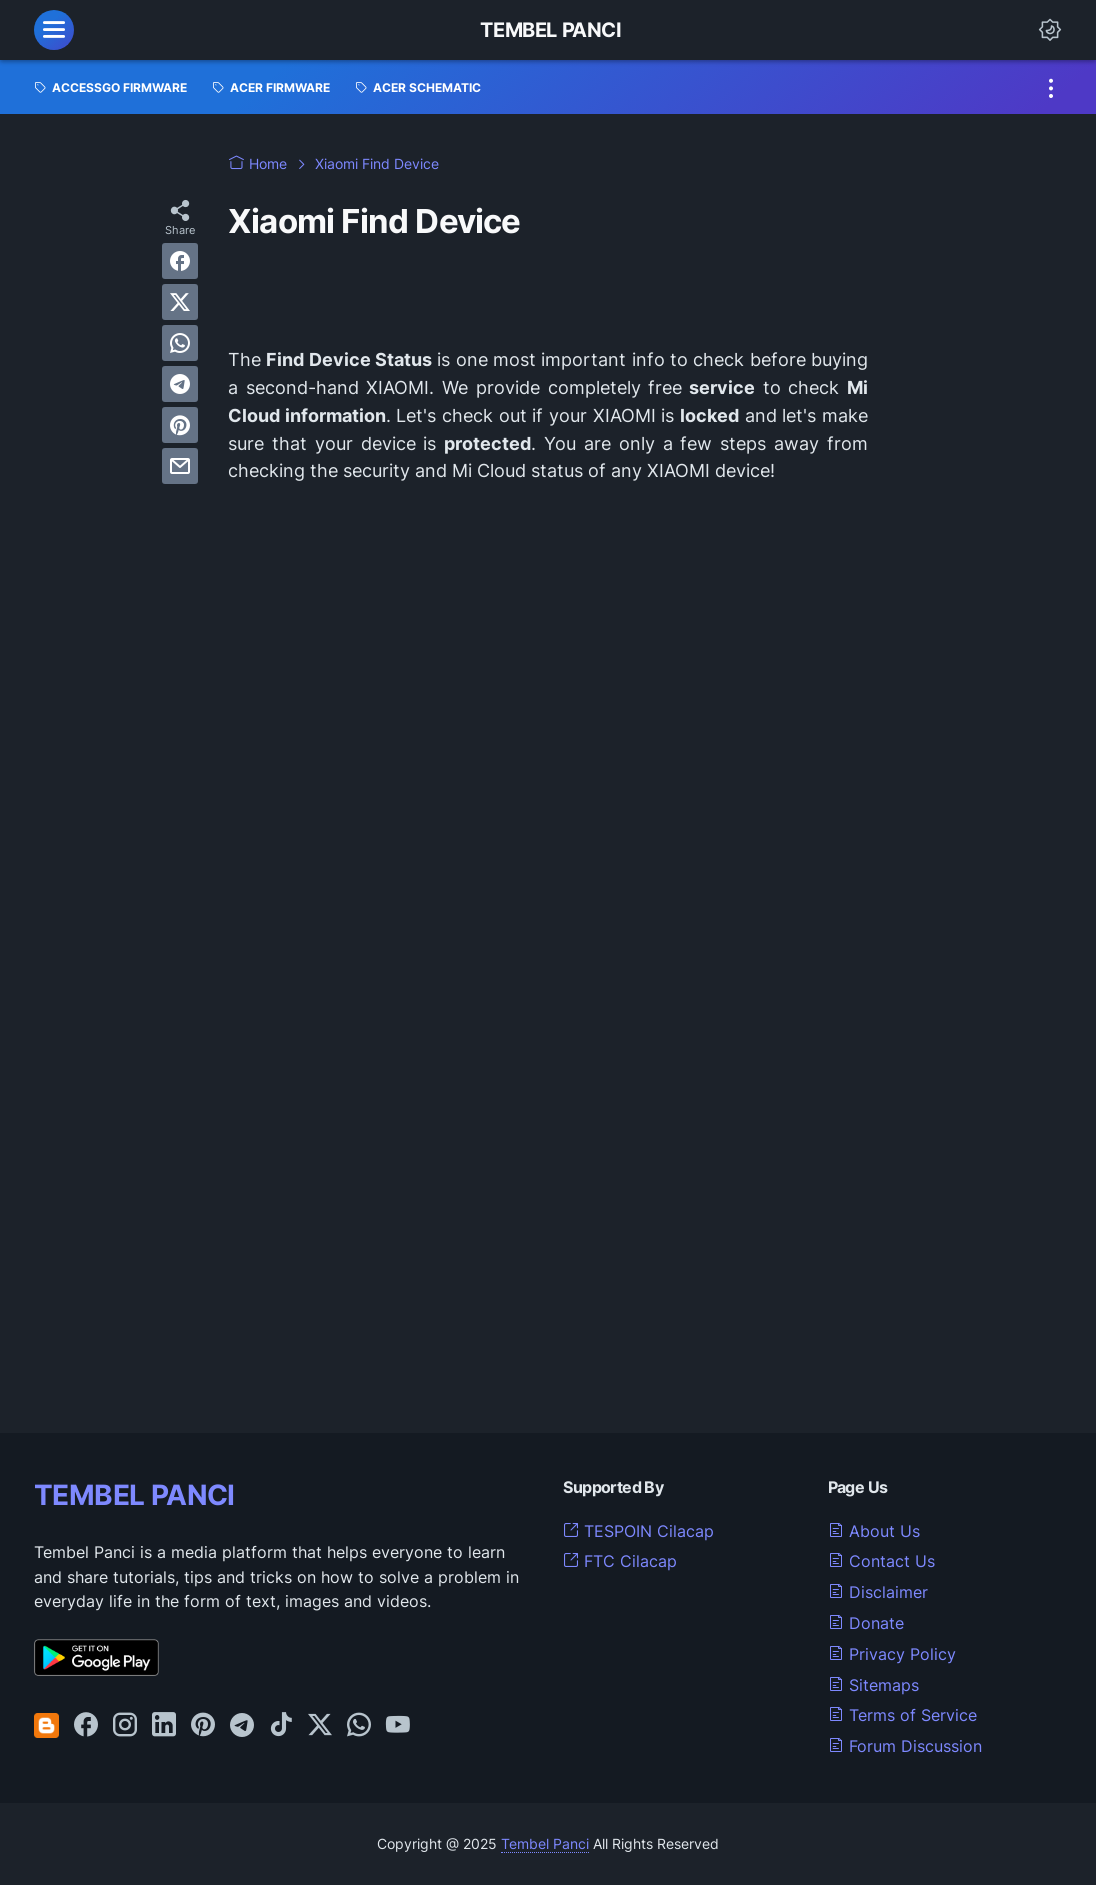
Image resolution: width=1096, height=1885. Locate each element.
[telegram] (180, 384)
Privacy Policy (892, 1654)
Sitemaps (873, 1685)
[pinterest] (180, 425)
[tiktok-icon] (281, 1726)
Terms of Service (902, 1715)
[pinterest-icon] (203, 1726)
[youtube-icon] (398, 1726)
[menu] (54, 30)
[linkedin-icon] (164, 1726)
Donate (866, 1623)
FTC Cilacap (620, 1561)
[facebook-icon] (86, 1726)
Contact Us (881, 1561)
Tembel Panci (550, 30)
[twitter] (180, 302)
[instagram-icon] (125, 1726)
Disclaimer (878, 1592)
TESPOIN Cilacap (638, 1531)
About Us (874, 1531)
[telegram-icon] (242, 1726)
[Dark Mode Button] (1050, 30)
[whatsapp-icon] (359, 1726)
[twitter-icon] (320, 1726)
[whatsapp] (180, 343)
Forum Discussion (905, 1746)
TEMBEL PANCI (134, 1495)
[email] (180, 466)
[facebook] (180, 261)
